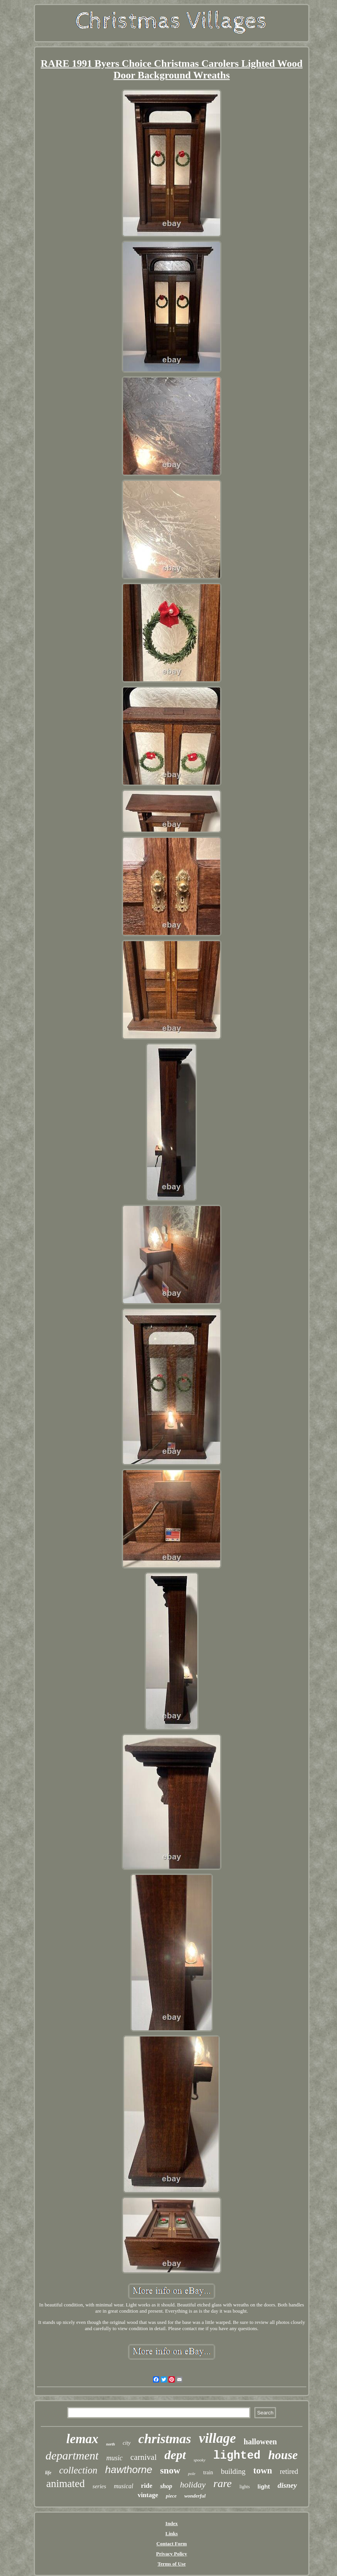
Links (171, 2533)
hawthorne (128, 2469)
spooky (200, 2460)
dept (175, 2455)
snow (170, 2470)
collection (78, 2470)
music (114, 2458)
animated (65, 2483)
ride (146, 2485)
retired (289, 2471)
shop (166, 2486)
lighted (237, 2455)
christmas (164, 2439)
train (208, 2472)
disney (287, 2485)
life (48, 2472)
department (72, 2455)
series (99, 2486)
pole (191, 2473)
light (263, 2486)
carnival (143, 2457)
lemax (82, 2439)
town (262, 2470)
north (110, 2444)
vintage (147, 2495)
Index (171, 2523)
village (217, 2438)
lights (245, 2486)
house (283, 2455)
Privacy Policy (171, 2554)
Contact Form (171, 2543)
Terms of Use (172, 2564)
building (233, 2471)
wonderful (195, 2496)
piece (171, 2496)
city (126, 2443)
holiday (193, 2484)
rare (223, 2483)
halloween (260, 2441)
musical (123, 2486)
